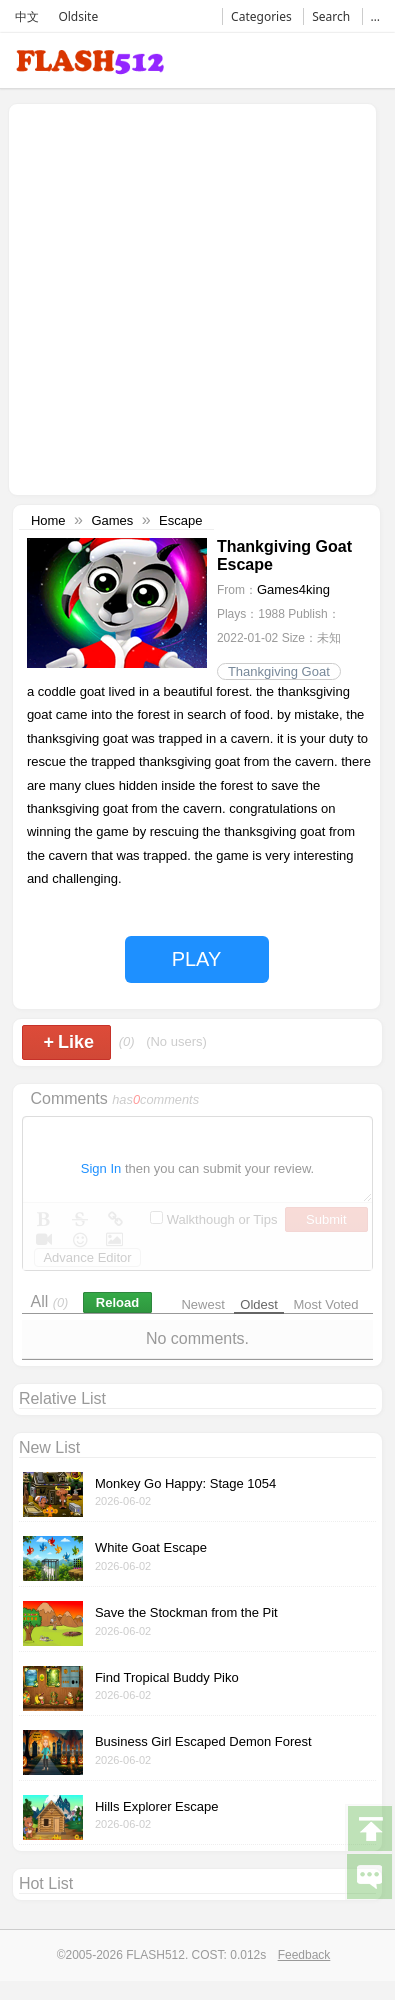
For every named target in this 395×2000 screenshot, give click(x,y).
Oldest (259, 1304)
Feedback (304, 1955)
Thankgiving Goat (279, 671)
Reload (117, 1302)
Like (68, 1042)
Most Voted (326, 1304)
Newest (202, 1304)
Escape (180, 520)
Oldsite (78, 16)
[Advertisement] (187, 297)
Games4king (293, 589)
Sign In (101, 1168)
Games (112, 520)
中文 (27, 16)
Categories (261, 16)
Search (331, 16)
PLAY (197, 959)
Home (48, 520)
